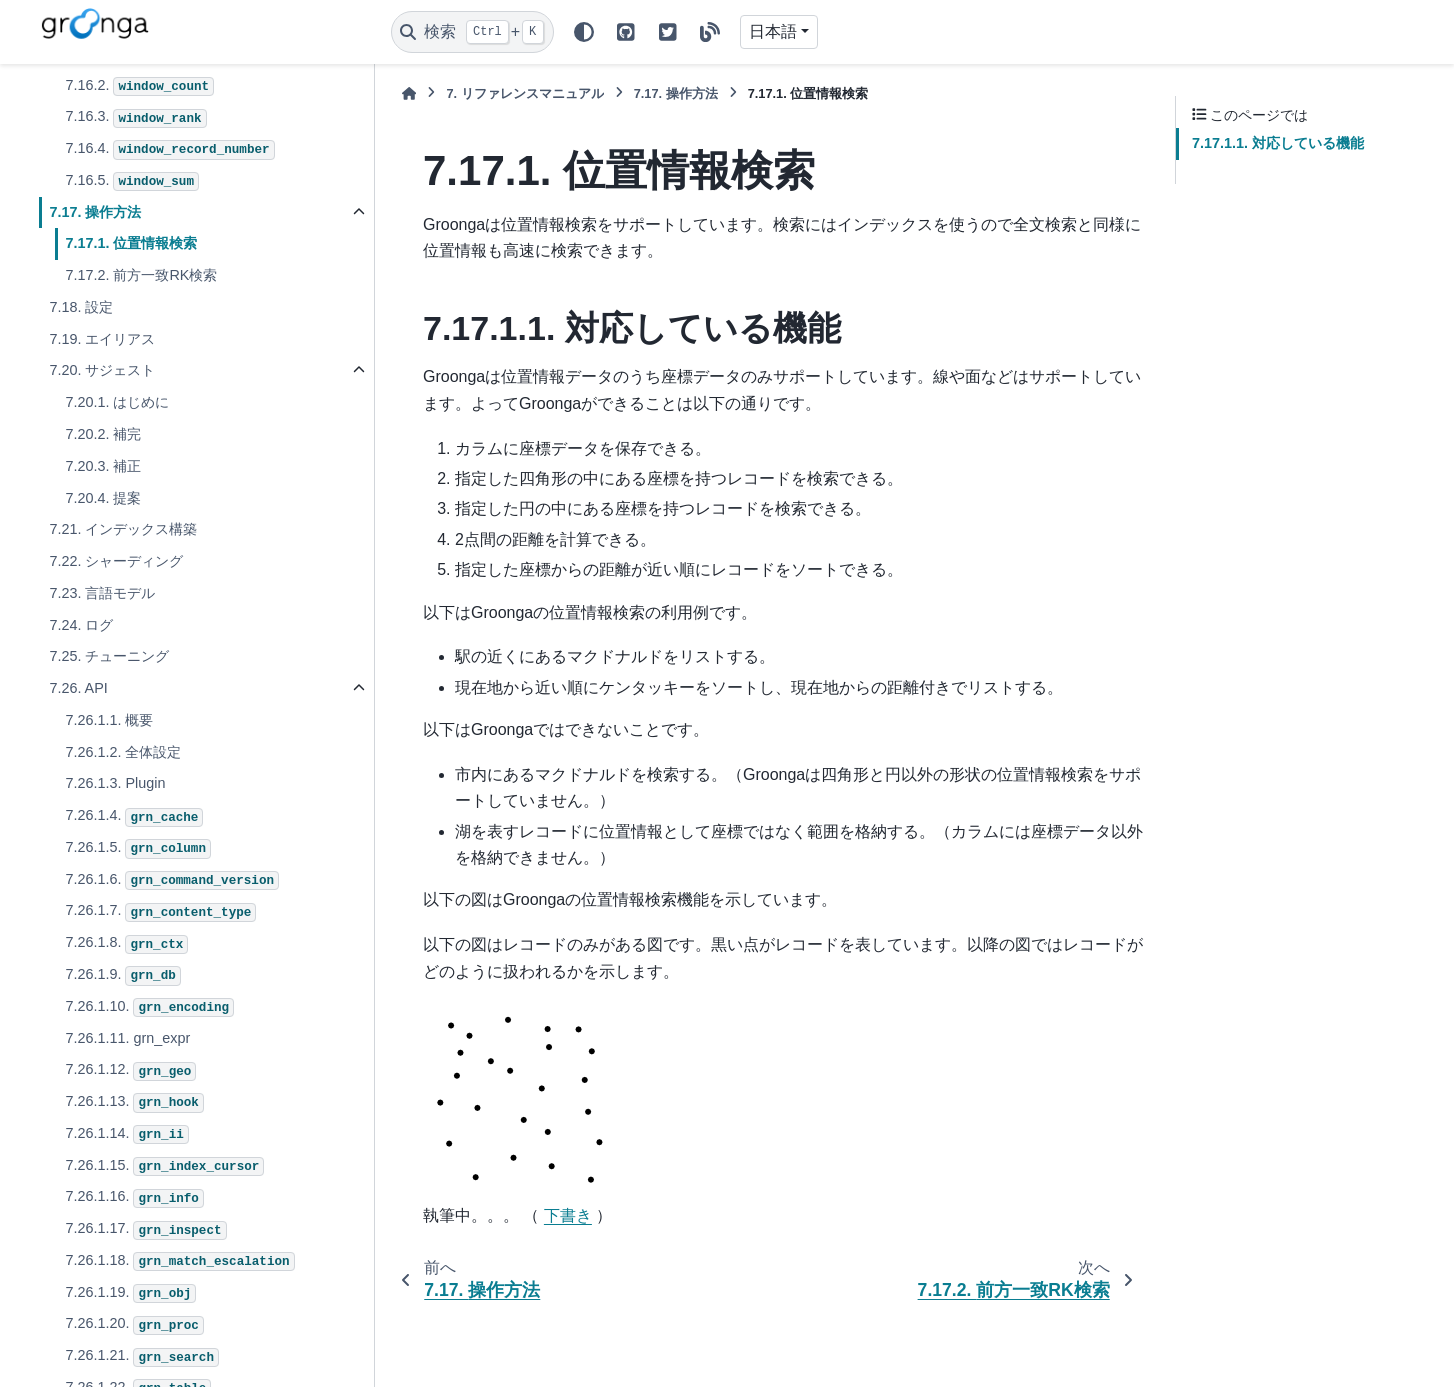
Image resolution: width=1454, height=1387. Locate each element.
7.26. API (78, 688)
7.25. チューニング (109, 656)
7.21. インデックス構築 (123, 529)
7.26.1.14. (126, 1135)
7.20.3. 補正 (103, 466)
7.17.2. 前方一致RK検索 (141, 275)
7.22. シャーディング (116, 561)
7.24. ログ (81, 625)
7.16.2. (139, 87)
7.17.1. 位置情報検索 (131, 243)
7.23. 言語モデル (102, 593)
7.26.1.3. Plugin (115, 783)
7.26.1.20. (134, 1325)
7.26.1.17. (145, 1230)
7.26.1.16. (134, 1198)
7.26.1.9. (122, 976)
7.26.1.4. (134, 817)
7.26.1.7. (160, 912)
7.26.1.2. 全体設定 (123, 752)
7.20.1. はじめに (117, 402)
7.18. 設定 (81, 307)
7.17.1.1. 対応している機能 (1278, 143)
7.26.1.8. (126, 944)
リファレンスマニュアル (524, 93)
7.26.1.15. (164, 1167)
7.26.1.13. (134, 1103)
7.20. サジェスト (102, 370)
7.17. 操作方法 (95, 212)
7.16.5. (132, 182)
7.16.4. (169, 150)
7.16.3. (135, 118)
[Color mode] (584, 32)
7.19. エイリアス (102, 339)
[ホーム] (409, 93)
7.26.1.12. (130, 1071)
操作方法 (676, 93)
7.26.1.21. (142, 1357)
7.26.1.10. (149, 1008)
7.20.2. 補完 (103, 434)
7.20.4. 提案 (103, 498)
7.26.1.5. (138, 849)
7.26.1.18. (179, 1262)
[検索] (472, 32)
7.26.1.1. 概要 (109, 720)
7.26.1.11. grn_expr (127, 1038)
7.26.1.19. (130, 1294)
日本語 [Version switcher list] (773, 31)
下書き (568, 1215)
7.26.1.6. (172, 881)
